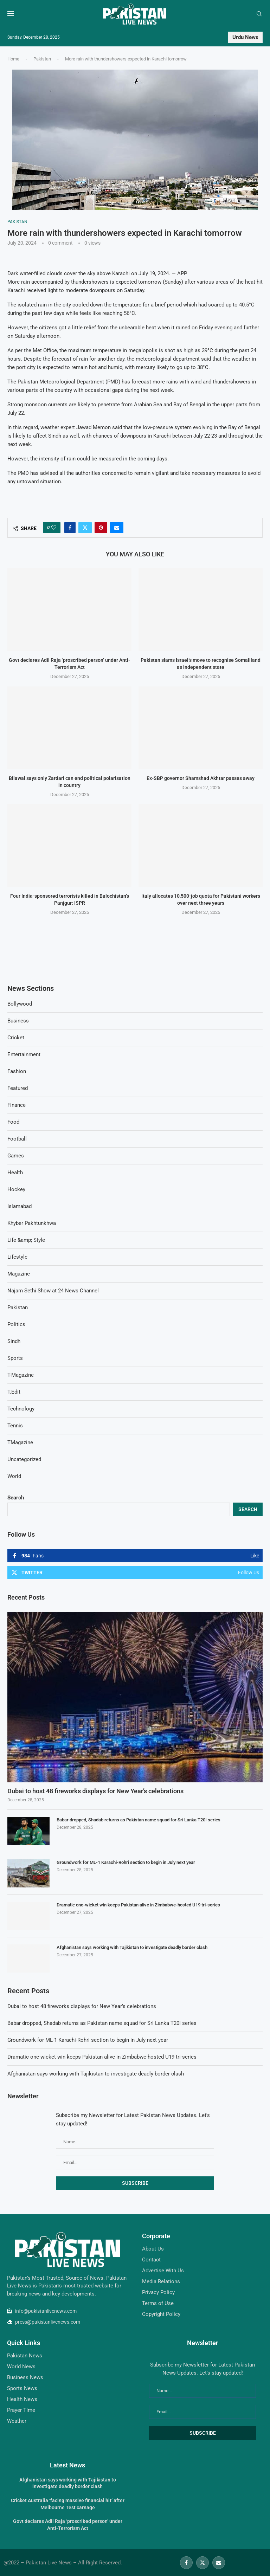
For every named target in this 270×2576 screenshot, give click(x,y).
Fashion (16, 1071)
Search (15, 1497)
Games (15, 1156)
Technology (20, 1409)
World (14, 1476)
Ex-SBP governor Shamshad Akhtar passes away (201, 778)
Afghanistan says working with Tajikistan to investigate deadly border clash (132, 1947)
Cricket (15, 1037)
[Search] (259, 14)
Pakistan (42, 59)
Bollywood (19, 1004)
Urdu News (245, 37)
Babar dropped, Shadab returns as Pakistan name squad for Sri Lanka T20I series (138, 1819)
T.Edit (13, 1392)
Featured (17, 1088)
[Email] (219, 2562)
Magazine (18, 1274)
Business (18, 1021)
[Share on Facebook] (70, 527)
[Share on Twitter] (85, 527)
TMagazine (20, 1442)
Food (13, 1122)
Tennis (15, 1425)
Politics (16, 1324)
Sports (15, 1358)
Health (15, 1172)
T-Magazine (20, 1375)
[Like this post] (53, 527)
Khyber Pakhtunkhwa (31, 1223)
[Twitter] (202, 2562)
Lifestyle (17, 1257)
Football (17, 1139)
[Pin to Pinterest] (101, 527)
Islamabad (19, 1206)
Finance (16, 1105)
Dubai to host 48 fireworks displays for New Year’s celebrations (95, 1791)
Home (13, 59)
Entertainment (23, 1054)
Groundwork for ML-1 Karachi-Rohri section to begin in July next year (126, 1862)
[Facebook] (186, 2562)
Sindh (13, 1341)
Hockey (16, 1189)
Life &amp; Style (26, 1240)
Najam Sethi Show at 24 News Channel (53, 1290)
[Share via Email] (116, 527)
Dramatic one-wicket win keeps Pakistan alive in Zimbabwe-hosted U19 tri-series (138, 1904)
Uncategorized (24, 1459)
